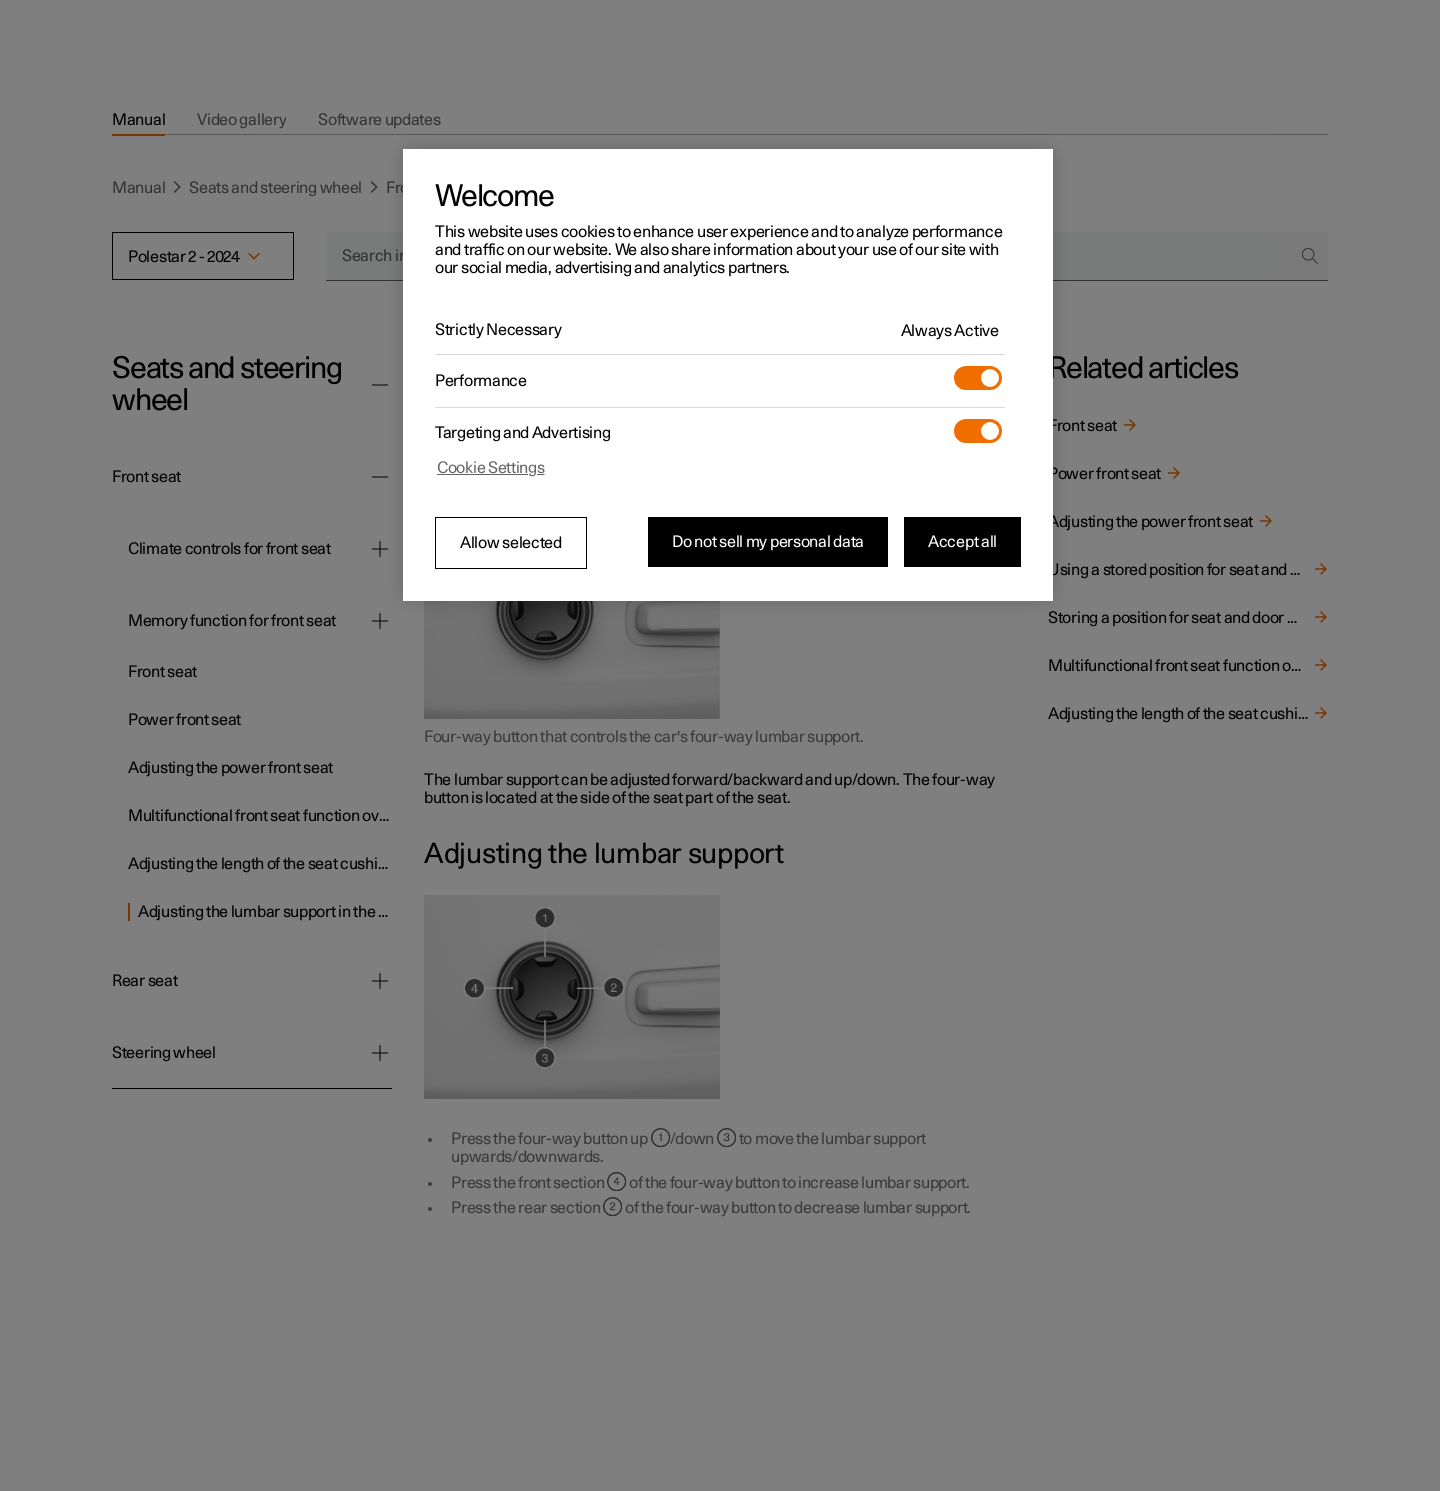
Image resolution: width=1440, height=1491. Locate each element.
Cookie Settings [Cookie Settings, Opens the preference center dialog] (491, 468)
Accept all (962, 542)
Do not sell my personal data (768, 542)
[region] (728, 375)
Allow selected (511, 543)
